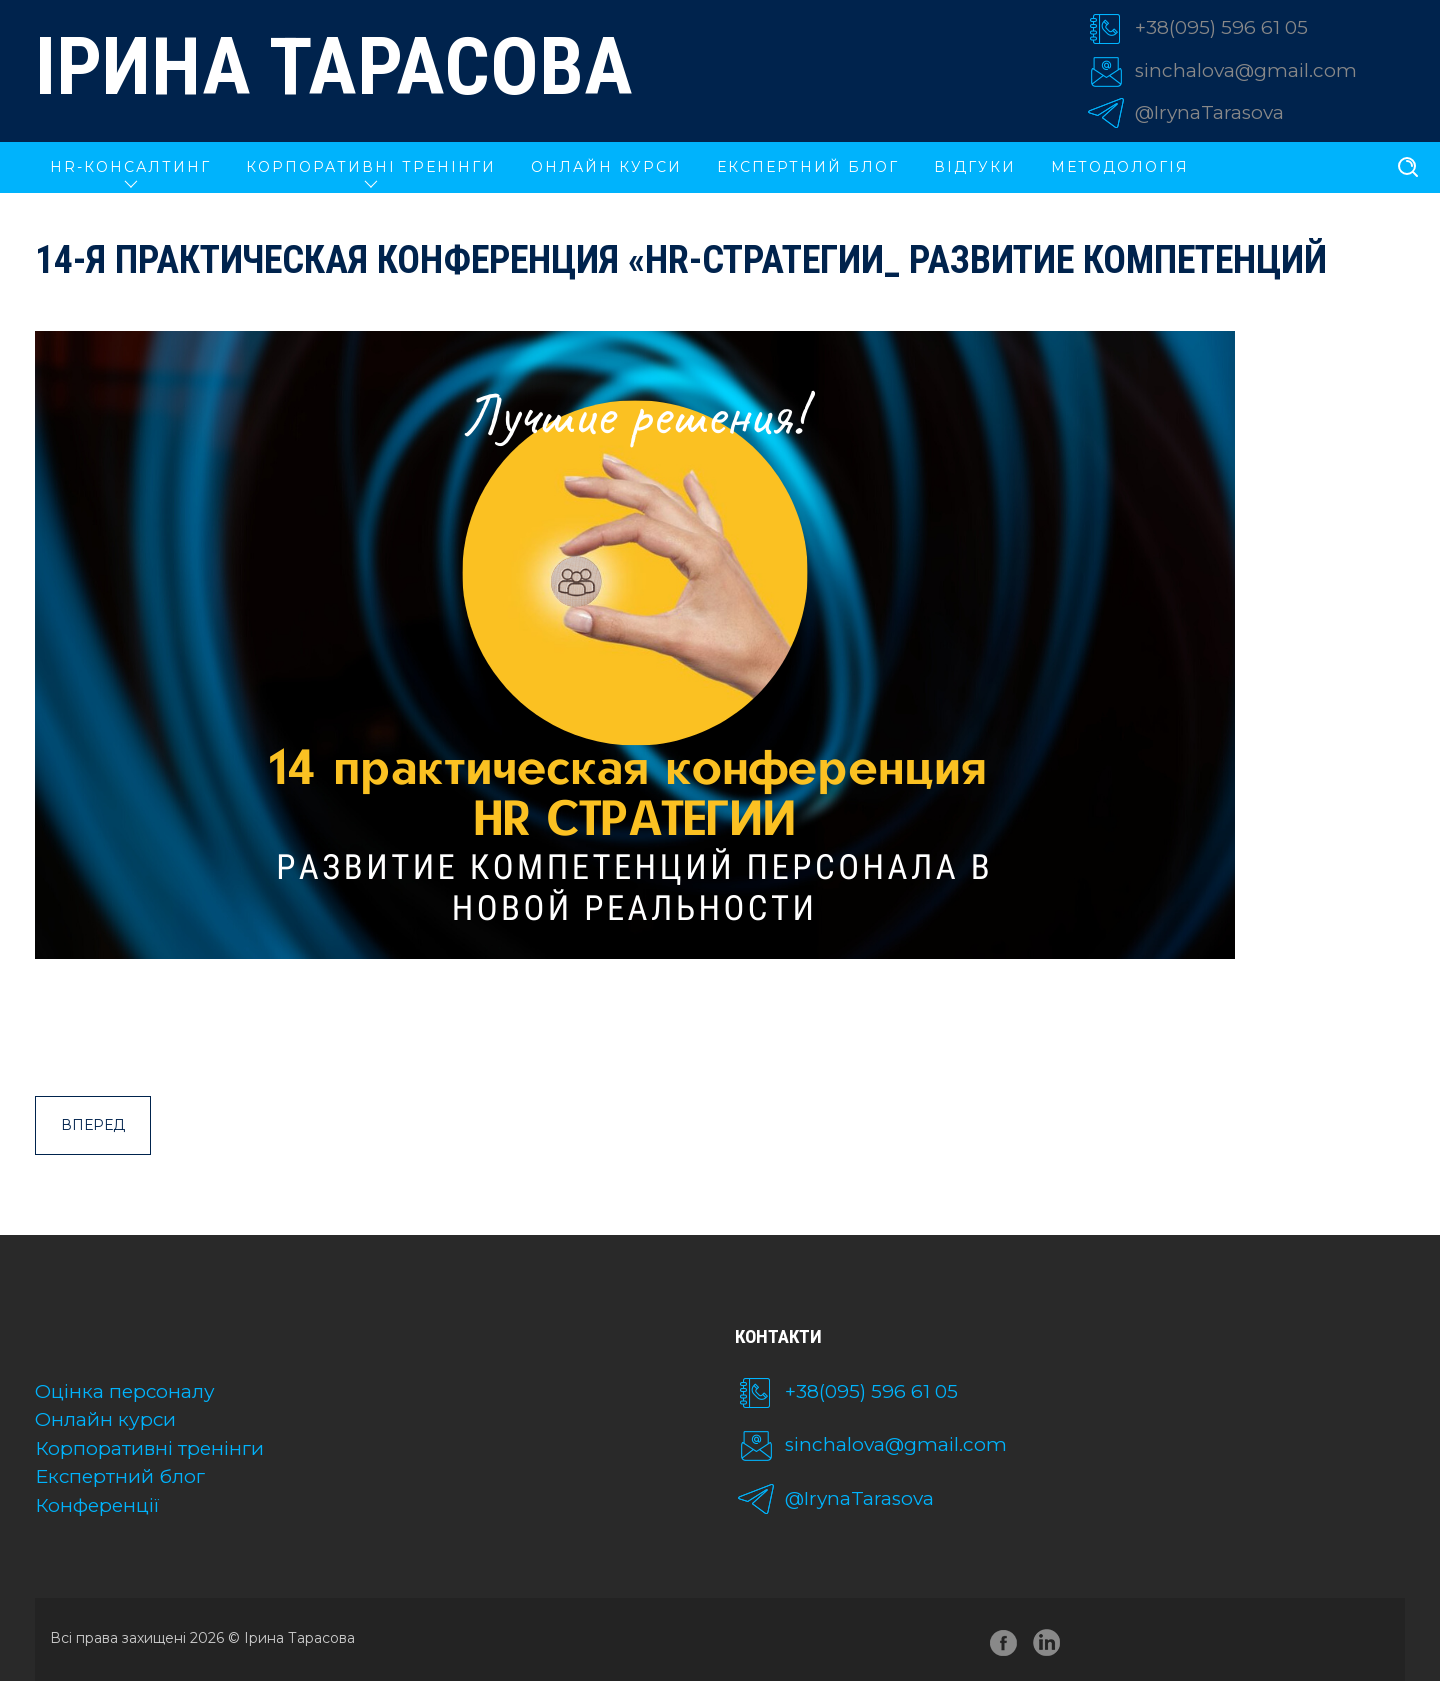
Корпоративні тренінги (149, 1448)
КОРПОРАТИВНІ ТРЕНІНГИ (371, 167)
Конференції (97, 1505)
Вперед (93, 1125)
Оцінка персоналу (125, 1391)
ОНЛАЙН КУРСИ (606, 167)
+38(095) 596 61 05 (1221, 27)
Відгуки (975, 167)
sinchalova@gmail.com (1246, 70)
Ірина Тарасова (334, 67)
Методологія (1120, 167)
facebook (1004, 1646)
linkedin (1050, 1646)
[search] (1408, 168)
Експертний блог (808, 167)
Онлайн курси (105, 1419)
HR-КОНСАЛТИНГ (130, 167)
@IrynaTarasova (1209, 112)
